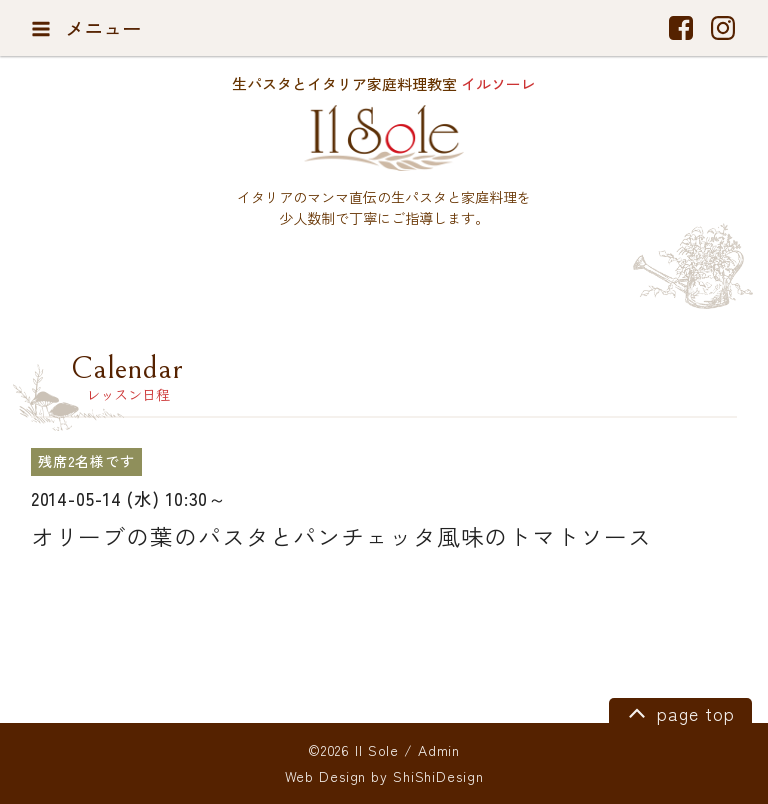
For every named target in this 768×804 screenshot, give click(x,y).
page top (678, 712)
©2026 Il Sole (353, 750)
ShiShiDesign (438, 776)
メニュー (86, 28)
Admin (439, 750)
